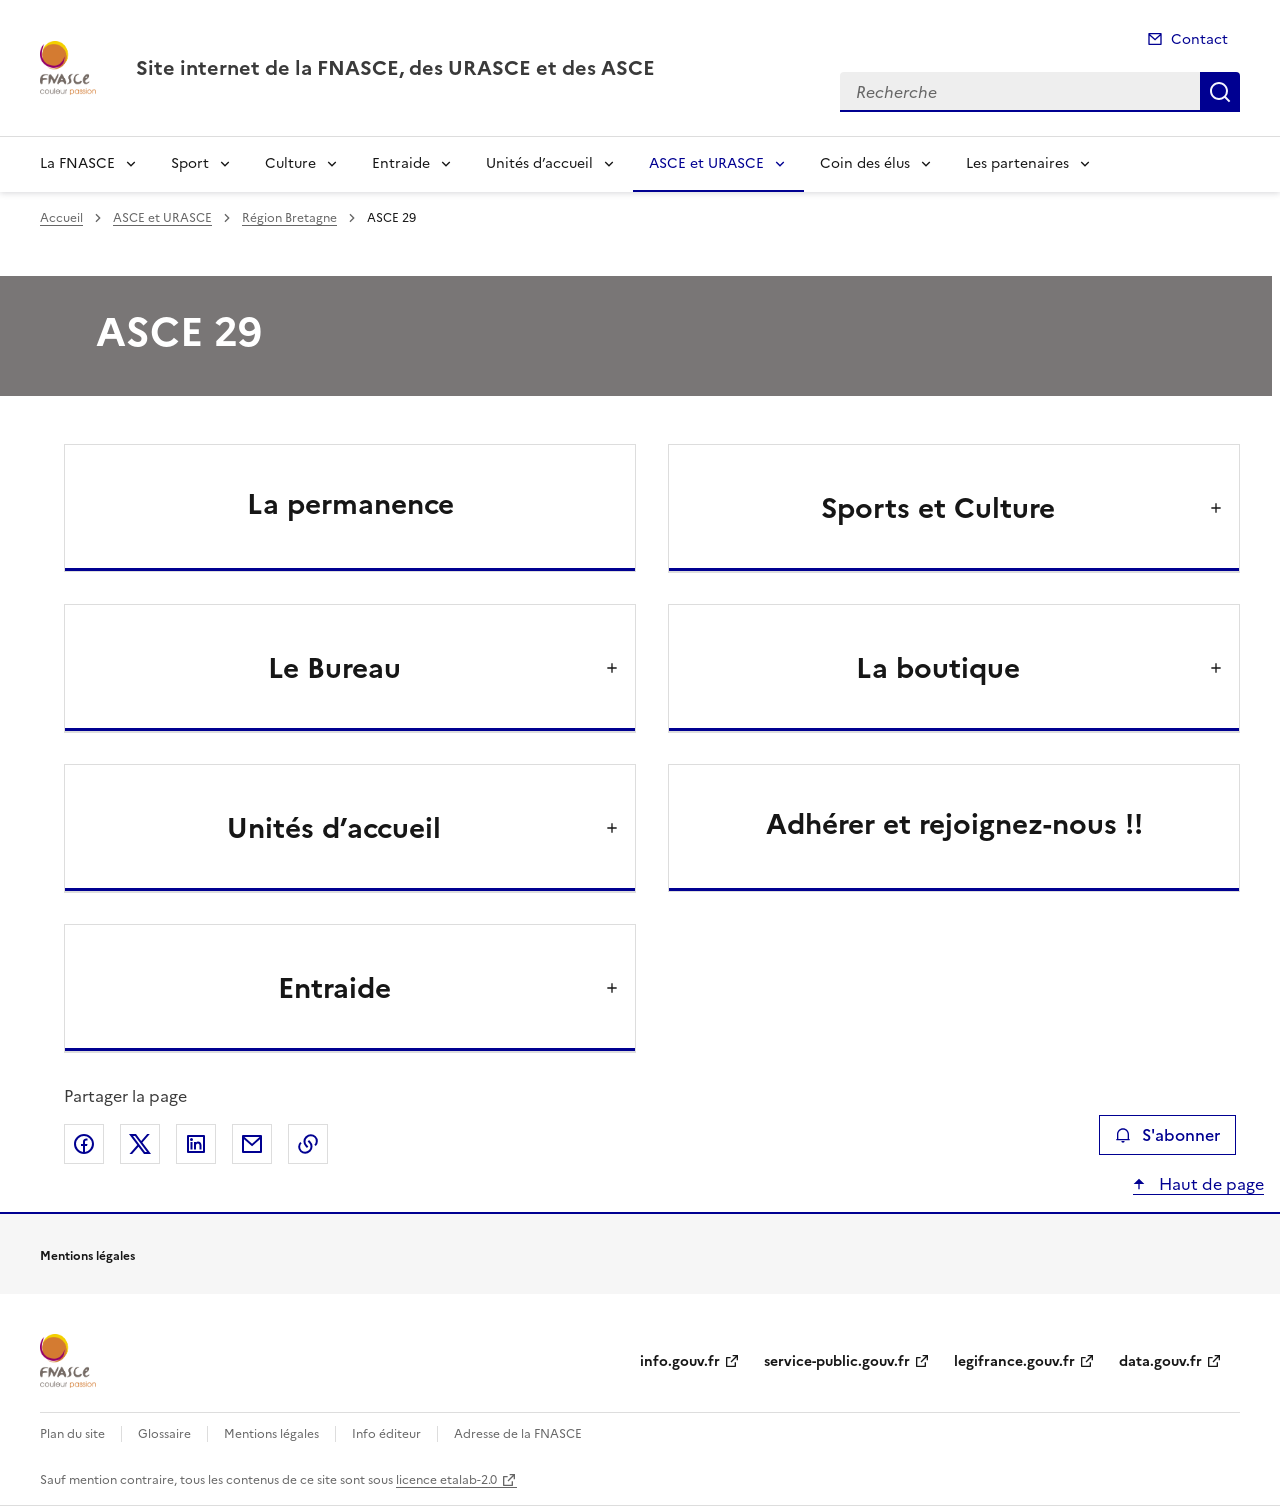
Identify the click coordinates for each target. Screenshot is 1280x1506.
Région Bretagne (289, 218)
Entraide (401, 163)
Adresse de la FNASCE (518, 1434)
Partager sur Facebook (84, 1144)
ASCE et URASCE (706, 163)
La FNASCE (77, 163)
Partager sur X (140, 1144)
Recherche (1220, 92)
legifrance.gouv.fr (1014, 1361)
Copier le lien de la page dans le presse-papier (308, 1144)
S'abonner (1167, 1135)
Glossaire (164, 1434)
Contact (1199, 39)
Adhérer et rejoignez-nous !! (954, 824)
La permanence (350, 504)
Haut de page (1209, 1184)
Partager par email (252, 1144)
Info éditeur (386, 1434)
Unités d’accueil (539, 163)
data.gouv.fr (1160, 1361)
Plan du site (72, 1434)
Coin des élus (865, 163)
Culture (290, 163)
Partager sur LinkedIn (196, 1144)
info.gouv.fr (680, 1361)
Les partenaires (1017, 163)
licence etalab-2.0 (446, 1480)
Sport (190, 163)
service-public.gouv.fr (837, 1361)
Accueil (61, 218)
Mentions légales (271, 1434)
